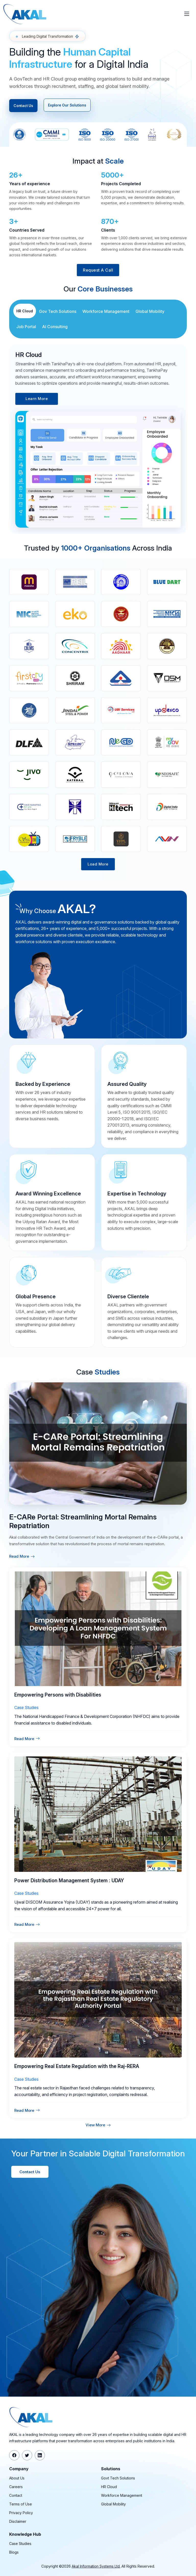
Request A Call (98, 270)
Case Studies (20, 2543)
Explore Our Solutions (67, 105)
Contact (15, 2495)
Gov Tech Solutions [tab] (57, 311)
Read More (22, 1557)
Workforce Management (121, 2495)
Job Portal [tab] (26, 326)
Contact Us (23, 105)
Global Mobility (113, 2504)
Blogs (14, 2552)
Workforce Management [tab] (105, 311)
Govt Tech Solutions (118, 2478)
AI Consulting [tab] (55, 326)
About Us (16, 2478)
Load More (98, 864)
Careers (16, 2487)
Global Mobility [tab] (150, 311)
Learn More (37, 398)
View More (98, 2125)
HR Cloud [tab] (24, 311)
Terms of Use (20, 2504)
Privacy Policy (21, 2513)
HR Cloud (109, 2487)
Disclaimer (17, 2521)
